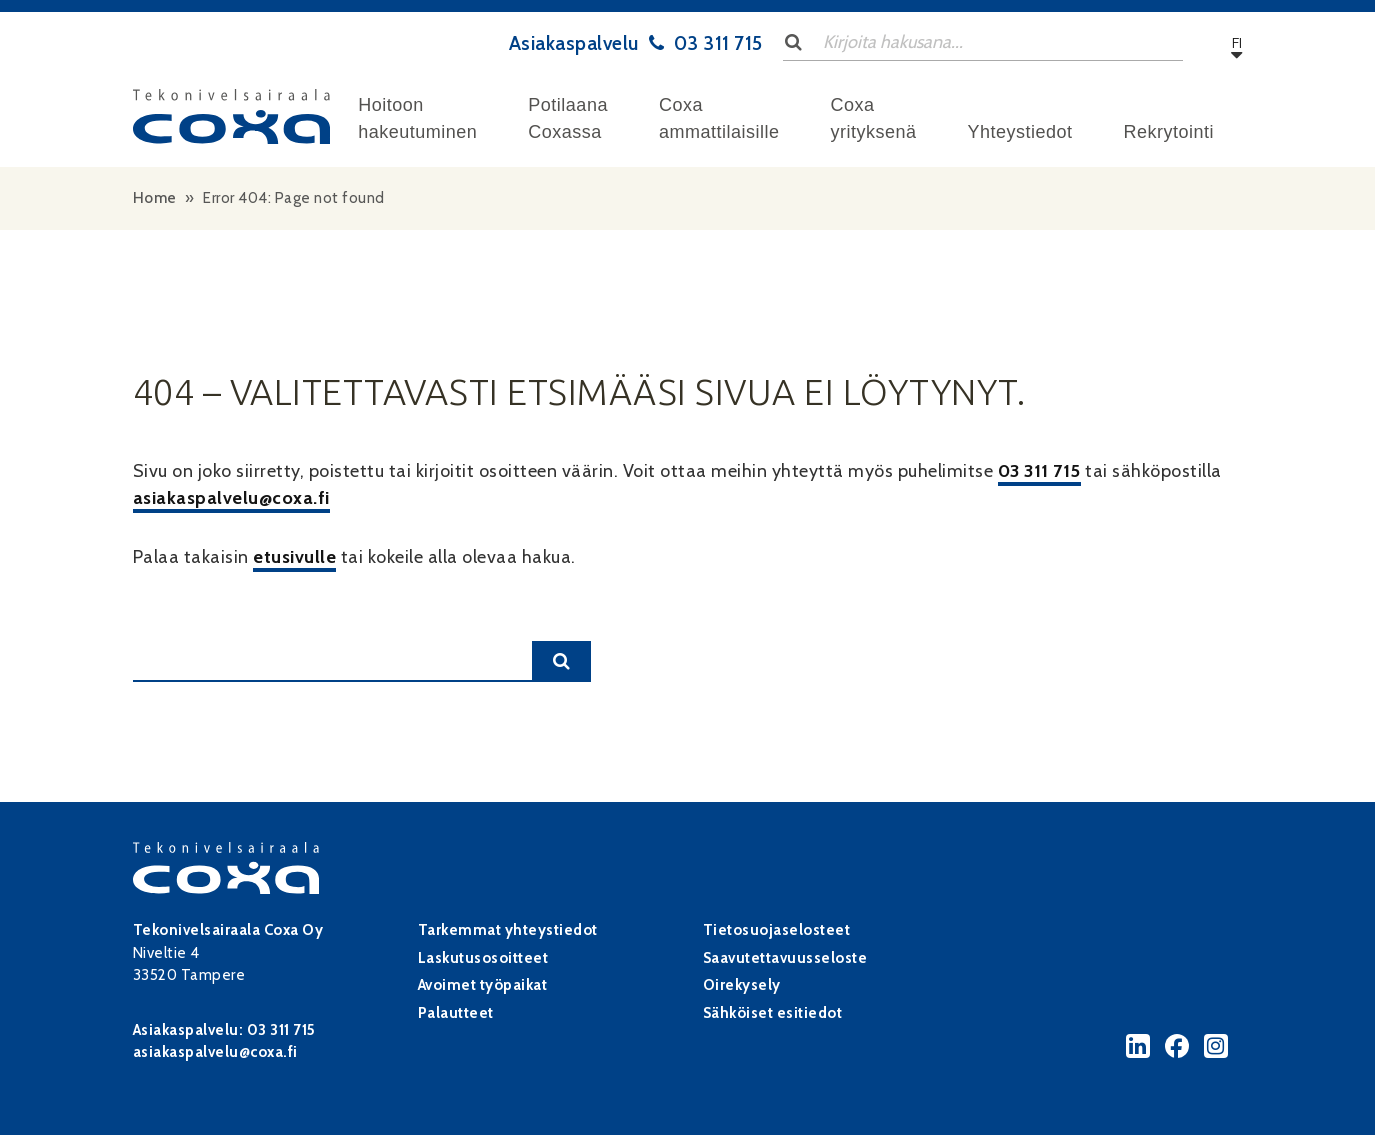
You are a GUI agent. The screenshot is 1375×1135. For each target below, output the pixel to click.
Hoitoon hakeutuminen (417, 118)
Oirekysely (742, 985)
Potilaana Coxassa (568, 118)
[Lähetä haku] (794, 41)
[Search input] (983, 43)
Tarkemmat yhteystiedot (508, 930)
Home (155, 198)
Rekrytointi (1169, 132)
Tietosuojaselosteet (777, 930)
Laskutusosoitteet (483, 958)
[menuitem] (417, 119)
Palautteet (456, 1013)
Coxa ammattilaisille (719, 118)
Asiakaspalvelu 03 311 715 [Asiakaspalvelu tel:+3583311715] (636, 43)
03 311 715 (1039, 471)
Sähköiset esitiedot (773, 1013)
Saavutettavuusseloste (785, 958)
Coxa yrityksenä (873, 118)
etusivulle (294, 557)
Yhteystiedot (1019, 132)
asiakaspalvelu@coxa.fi (231, 498)
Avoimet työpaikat (483, 985)
